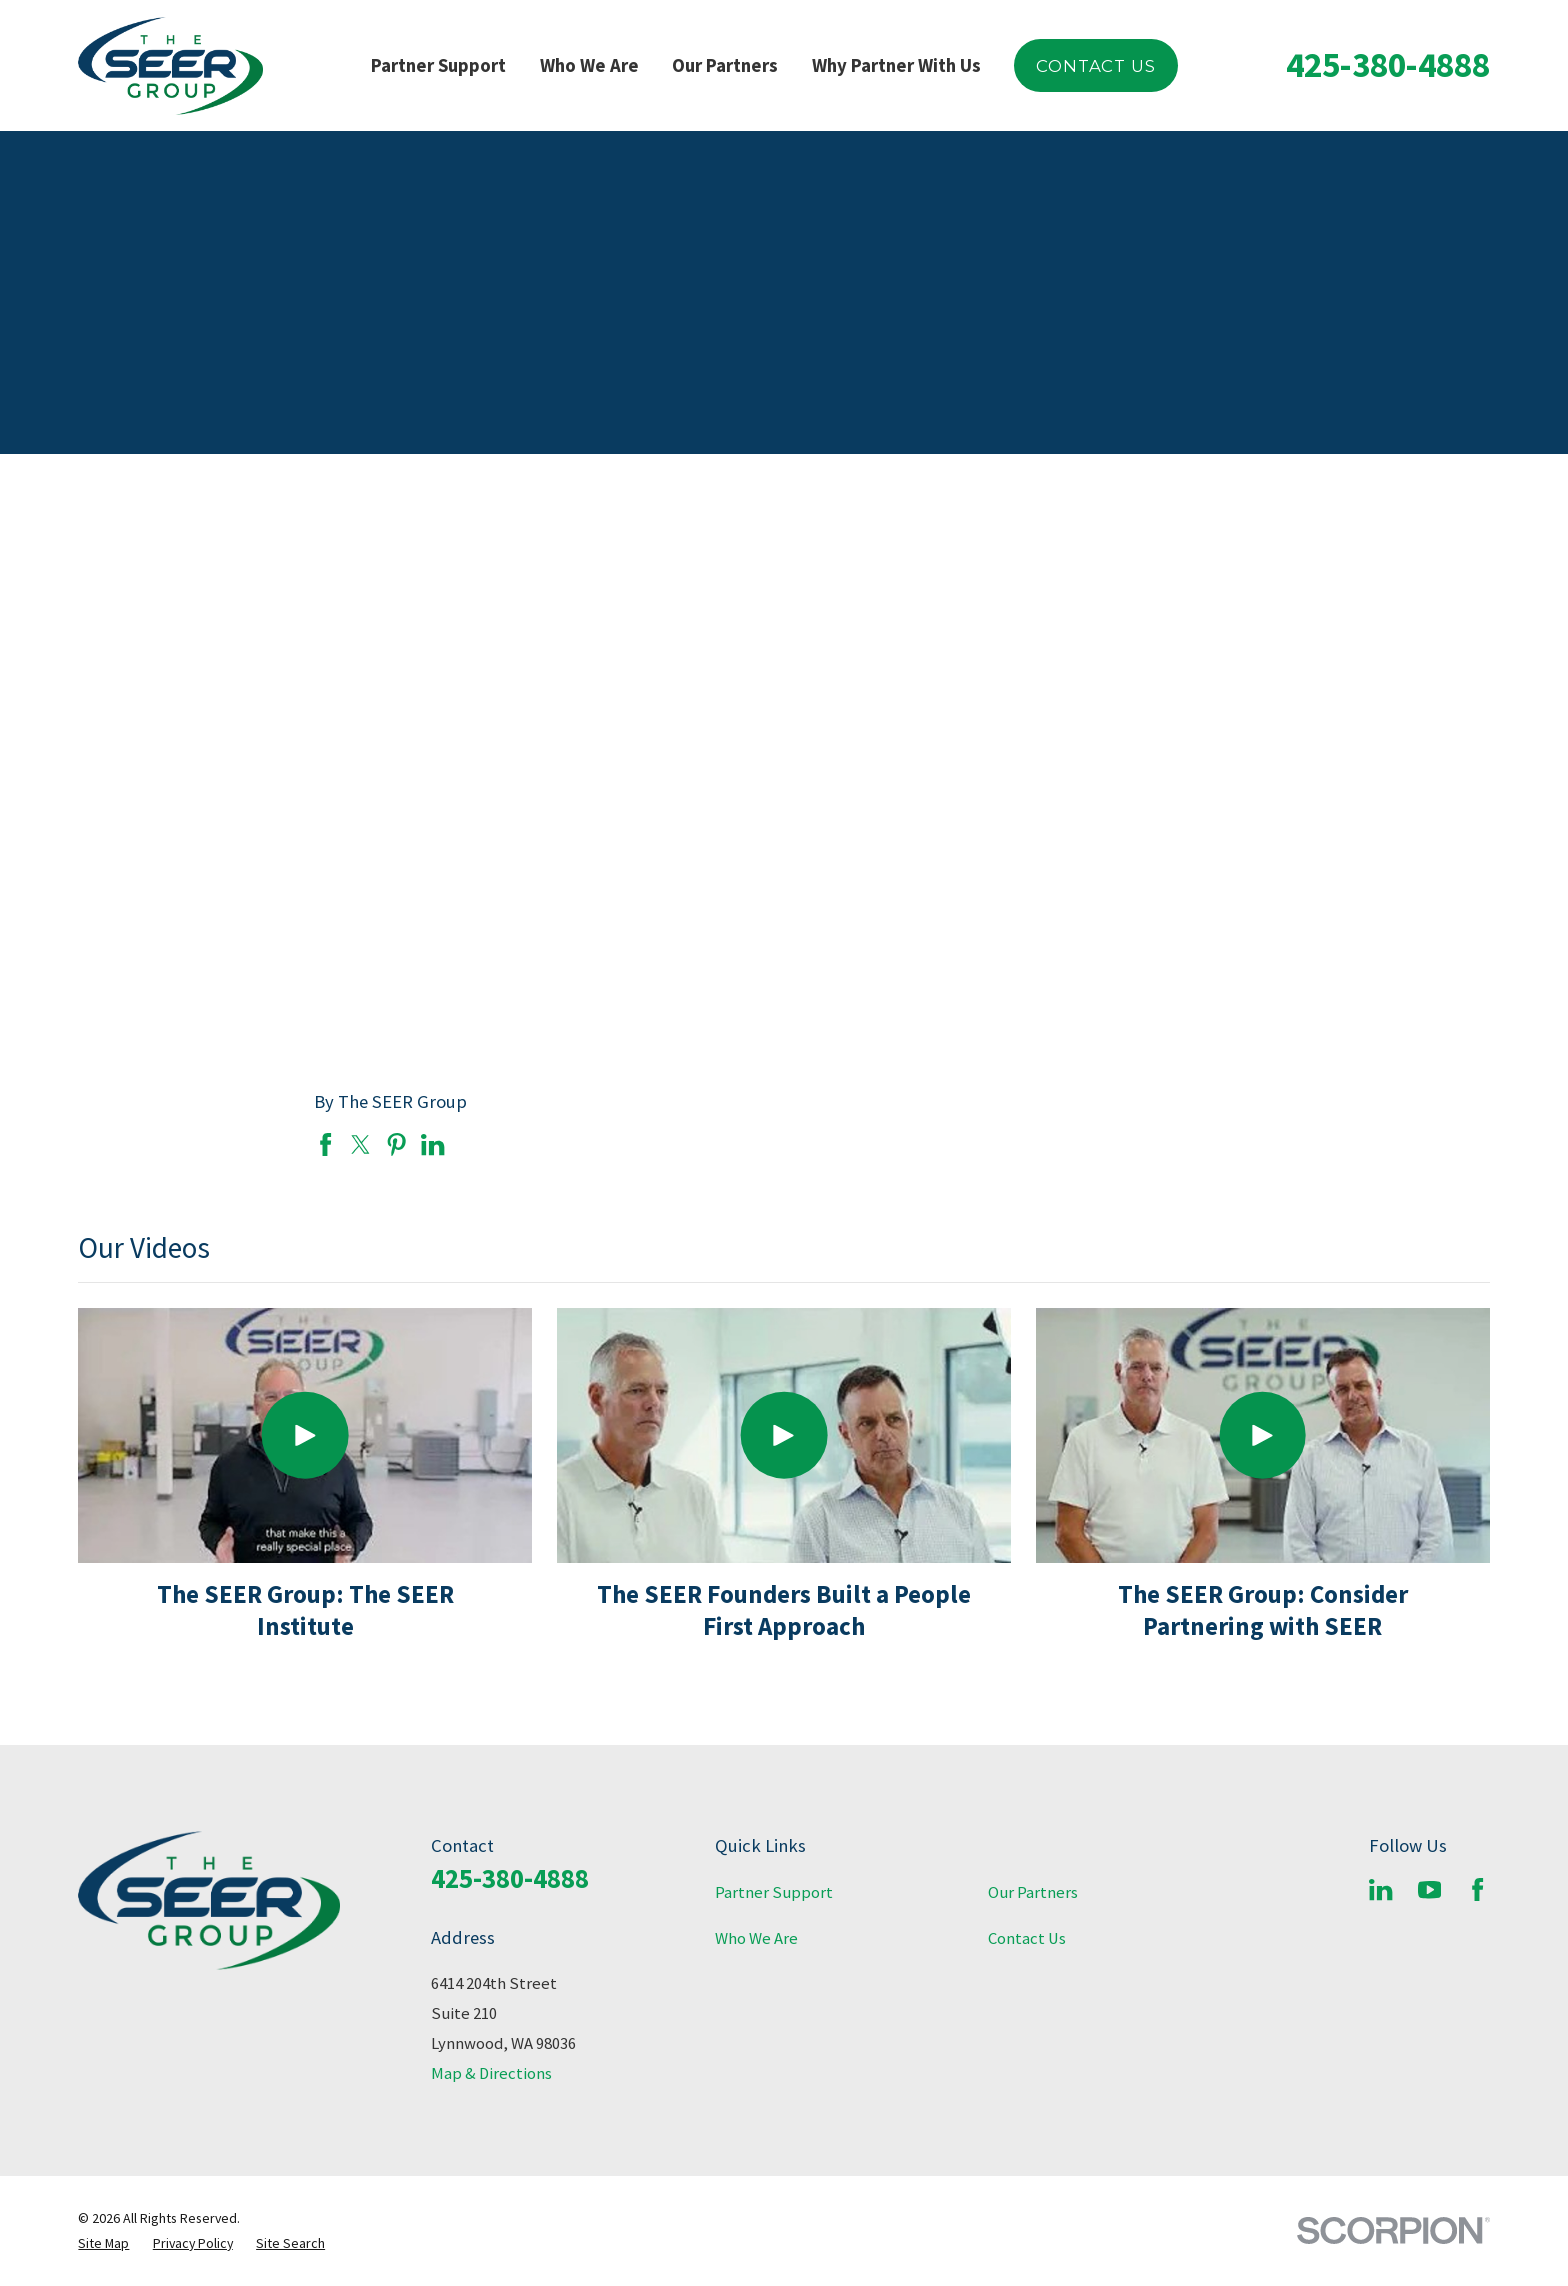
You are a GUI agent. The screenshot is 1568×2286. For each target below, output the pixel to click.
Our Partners (1033, 1892)
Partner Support (774, 1892)
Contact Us (1095, 66)
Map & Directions (491, 2073)
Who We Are (756, 1938)
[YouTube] (1429, 1889)
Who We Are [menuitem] (589, 65)
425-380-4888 (1388, 65)
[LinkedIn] (1380, 1889)
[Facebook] (1477, 1889)
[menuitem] (103, 2243)
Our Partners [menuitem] (725, 65)
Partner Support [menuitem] (438, 65)
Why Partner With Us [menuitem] (896, 65)
